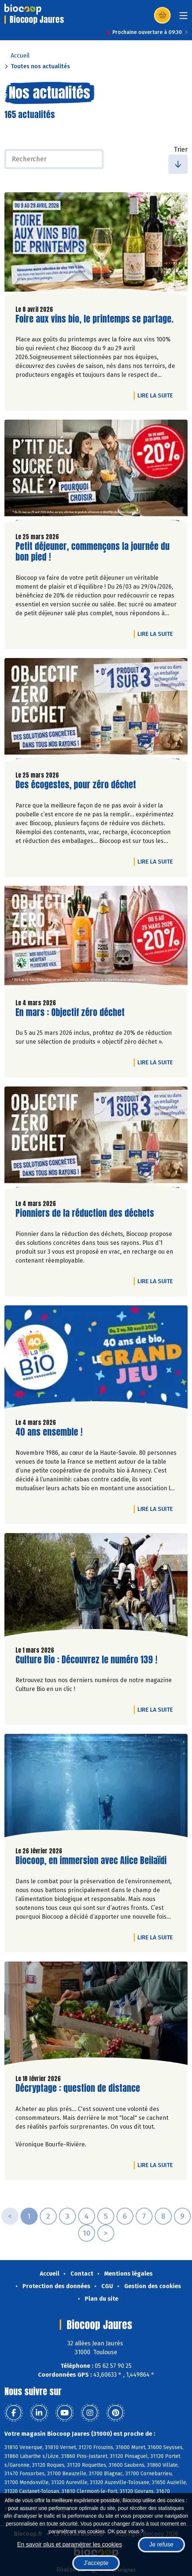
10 (87, 2233)
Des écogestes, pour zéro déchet (75, 784)
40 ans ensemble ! (49, 1432)
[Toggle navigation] (183, 18)
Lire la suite (157, 395)
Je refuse (161, 2544)
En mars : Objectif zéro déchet (70, 1012)
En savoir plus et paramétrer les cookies (69, 2544)
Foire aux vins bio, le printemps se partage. (94, 319)
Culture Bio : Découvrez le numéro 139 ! (86, 1659)
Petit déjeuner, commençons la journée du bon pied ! (92, 551)
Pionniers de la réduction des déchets (84, 1213)
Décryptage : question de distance (77, 2088)
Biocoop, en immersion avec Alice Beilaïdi (91, 1860)
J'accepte (96, 2563)
